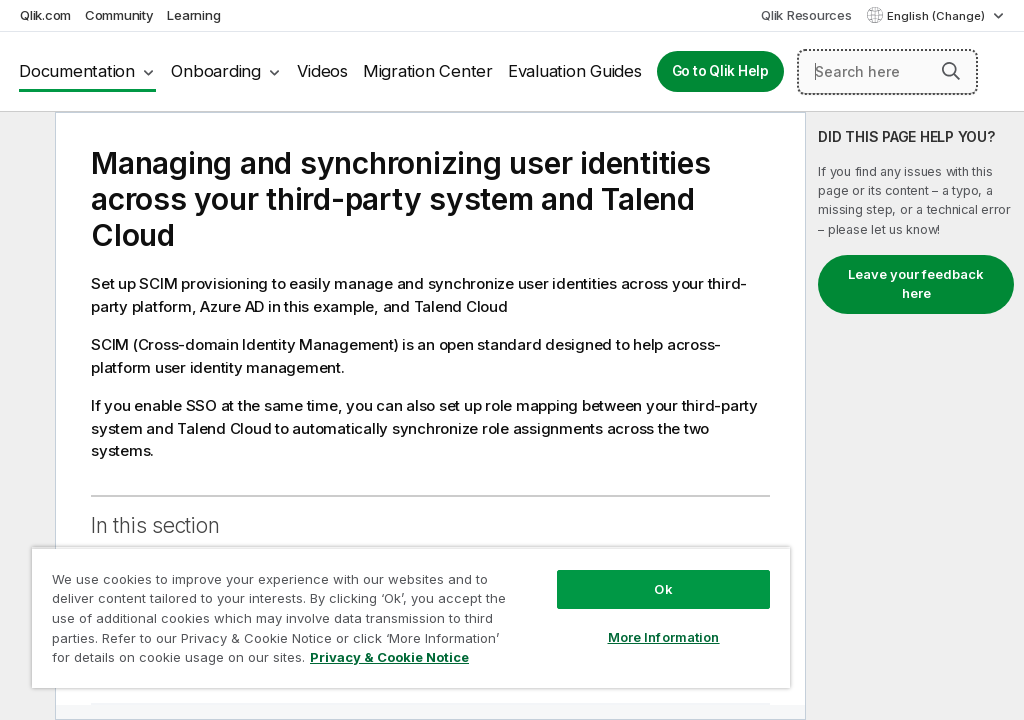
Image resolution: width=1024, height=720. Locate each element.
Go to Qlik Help (720, 71)
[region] (411, 617)
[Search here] (887, 72)
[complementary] (915, 416)
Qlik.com (45, 15)
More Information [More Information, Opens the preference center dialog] (664, 637)
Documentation (77, 71)
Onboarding (216, 71)
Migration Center (428, 71)
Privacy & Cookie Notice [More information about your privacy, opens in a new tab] (389, 657)
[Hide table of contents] (25, 143)
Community (119, 15)
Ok (663, 589)
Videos (322, 71)
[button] (951, 71)
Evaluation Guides (575, 71)
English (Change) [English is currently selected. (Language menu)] (937, 16)
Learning (193, 15)
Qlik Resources (806, 15)
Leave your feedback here (916, 284)
